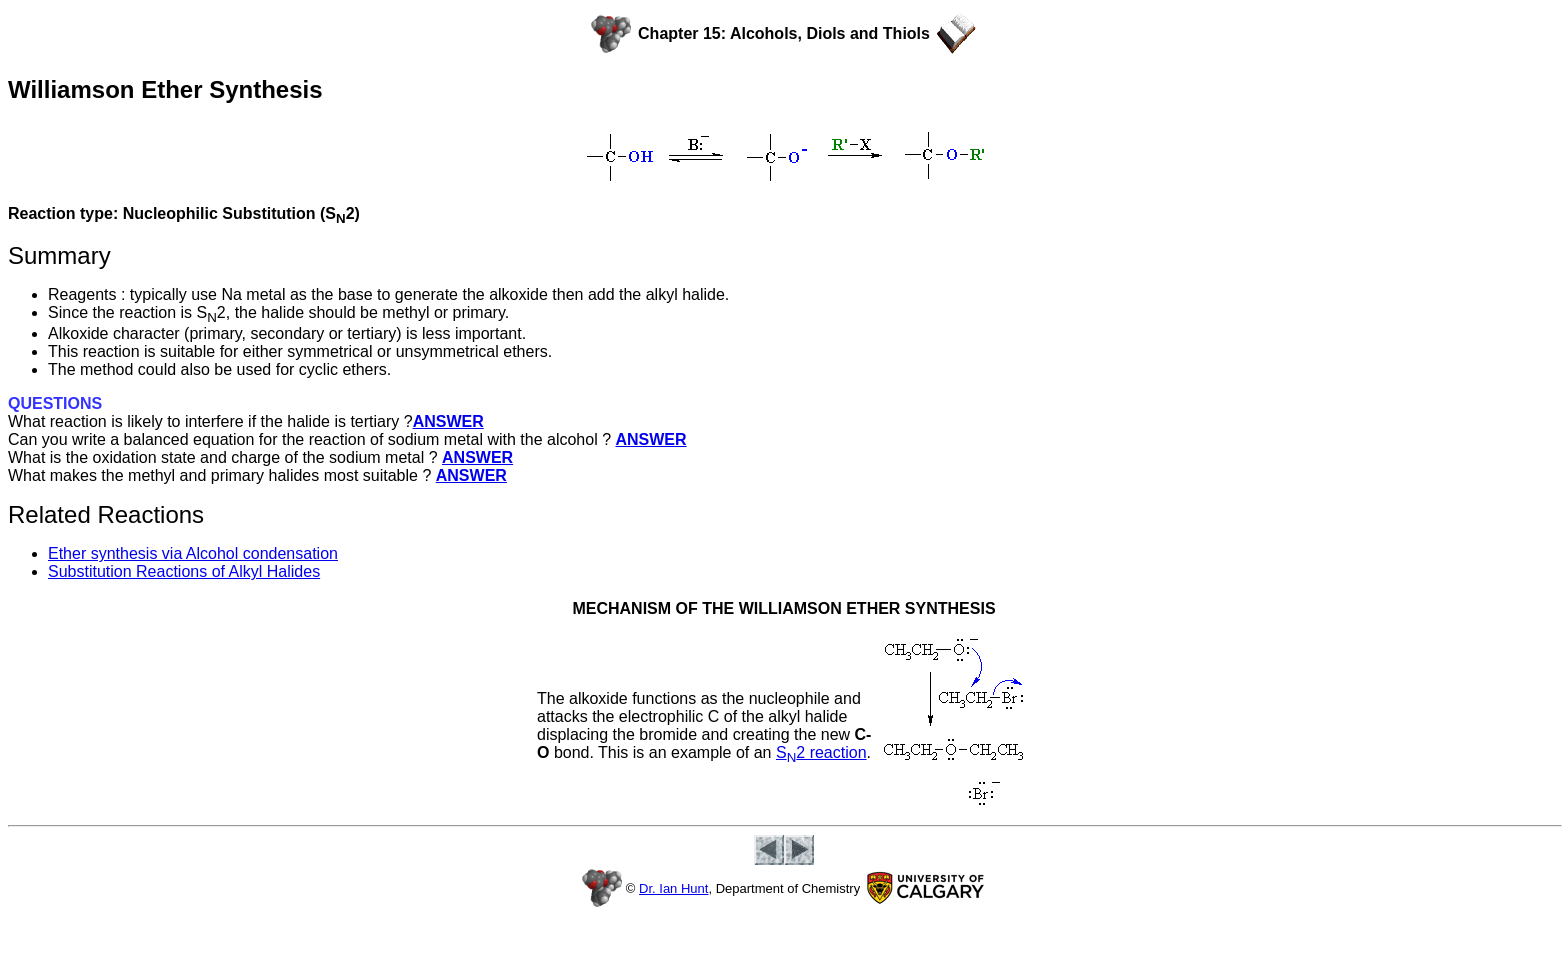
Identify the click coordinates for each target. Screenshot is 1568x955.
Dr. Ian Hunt (673, 888)
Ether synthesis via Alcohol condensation (193, 553)
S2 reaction (821, 752)
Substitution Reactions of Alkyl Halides (184, 571)
